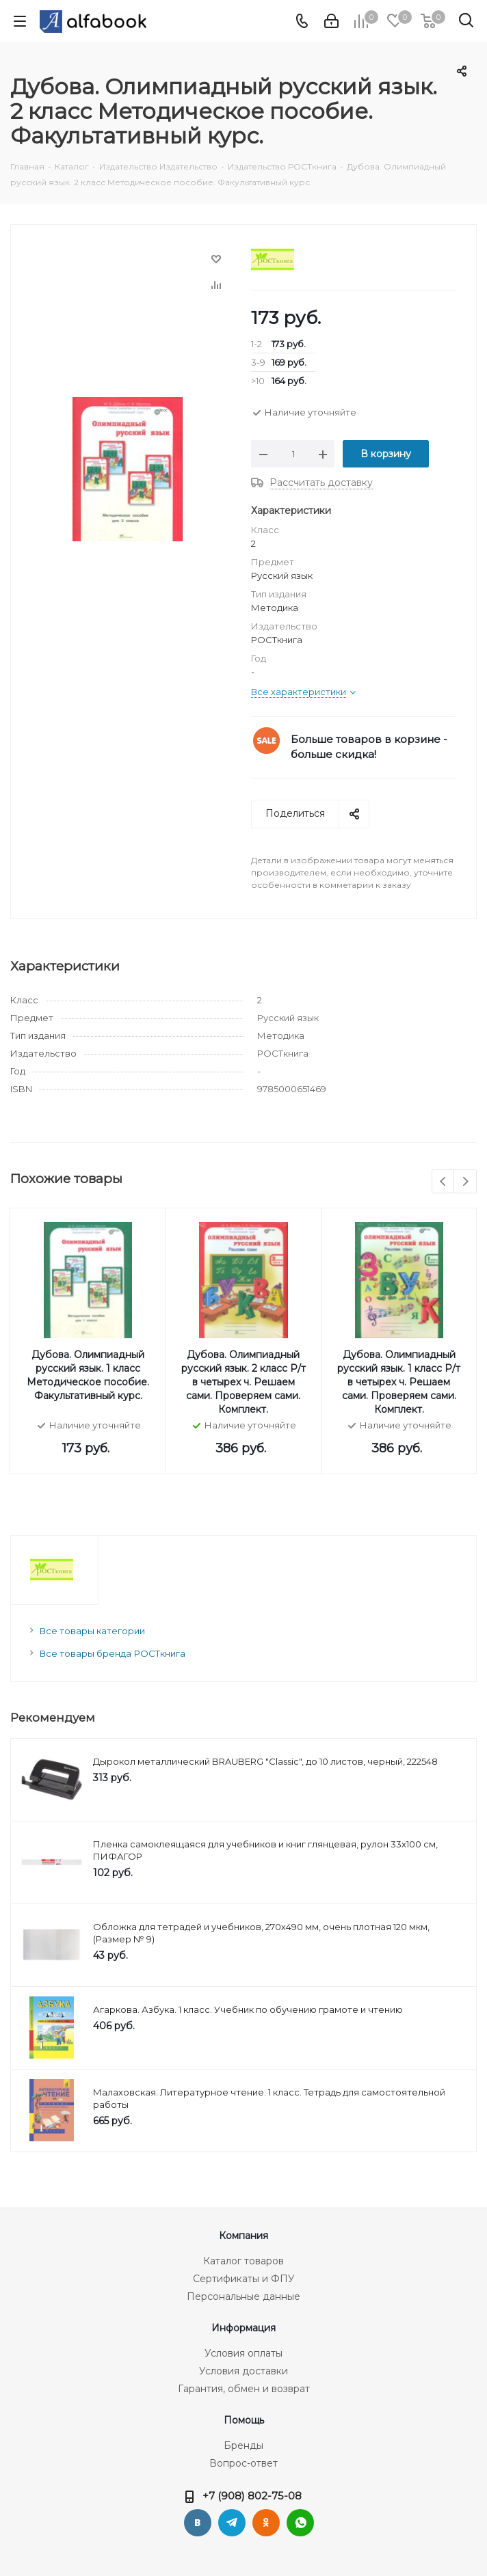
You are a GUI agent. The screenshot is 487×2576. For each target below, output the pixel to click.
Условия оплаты (243, 2353)
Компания (243, 2235)
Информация (243, 2328)
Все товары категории (92, 1630)
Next (465, 1182)
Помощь (244, 2420)
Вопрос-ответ (243, 2463)
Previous (443, 1182)
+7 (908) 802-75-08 (252, 2495)
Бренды (243, 2445)
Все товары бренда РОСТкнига (112, 1653)
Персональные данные (243, 2296)
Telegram (232, 2522)
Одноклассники (266, 2522)
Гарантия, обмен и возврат (244, 2389)
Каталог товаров (243, 2261)
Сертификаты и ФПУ (244, 2279)
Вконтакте (197, 2522)
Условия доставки (243, 2371)
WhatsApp (300, 2522)
